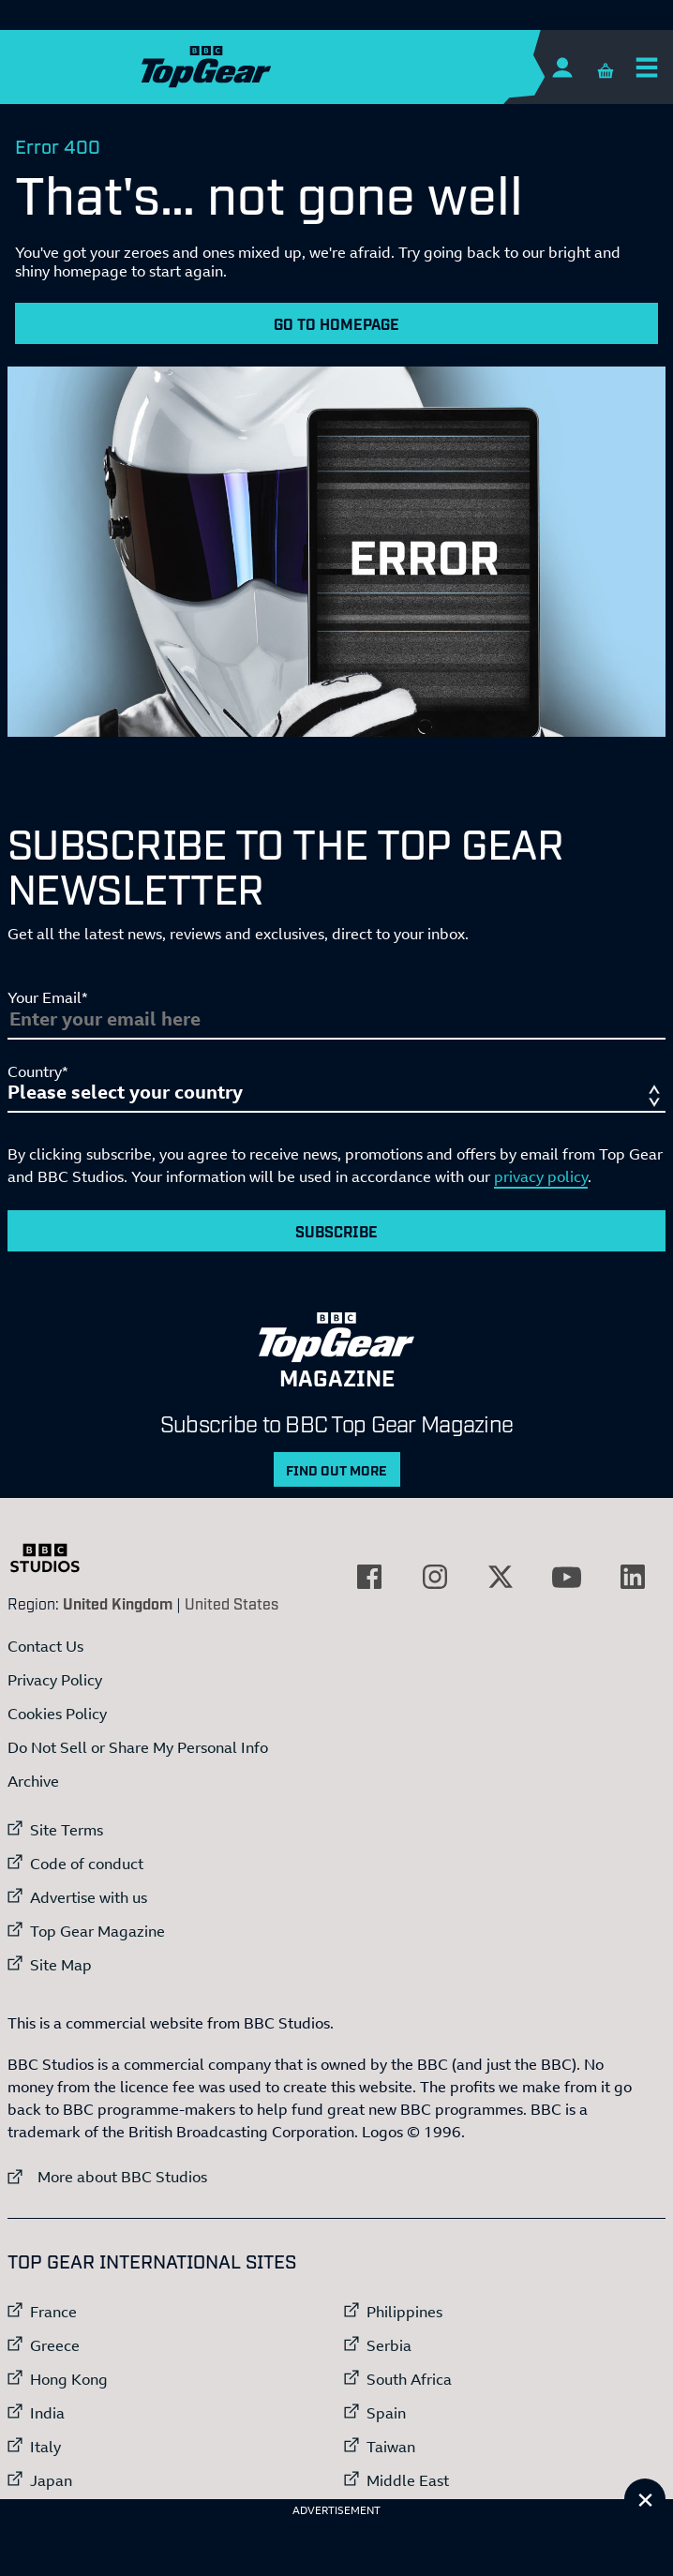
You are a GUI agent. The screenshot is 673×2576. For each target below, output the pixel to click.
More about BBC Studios (107, 2176)
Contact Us (45, 1646)
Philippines (404, 2311)
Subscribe (336, 1230)
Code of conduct (86, 1863)
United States (231, 1603)
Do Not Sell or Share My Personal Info (137, 1747)
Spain (386, 2413)
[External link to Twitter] (501, 1577)
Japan (51, 2480)
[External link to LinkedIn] (633, 1577)
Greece (55, 2345)
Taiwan (390, 2446)
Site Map (61, 1964)
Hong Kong (69, 2379)
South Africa (409, 2379)
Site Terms (66, 1829)
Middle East (407, 2480)
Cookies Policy (57, 1713)
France (53, 2311)
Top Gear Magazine (97, 1931)
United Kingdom (117, 1603)
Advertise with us (88, 1897)
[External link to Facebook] (369, 1577)
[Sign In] (562, 67)
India (47, 2413)
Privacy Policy (54, 1679)
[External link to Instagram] (435, 1577)
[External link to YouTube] (567, 1577)
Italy (45, 2446)
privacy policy (541, 1176)
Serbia (388, 2345)
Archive (33, 1781)
